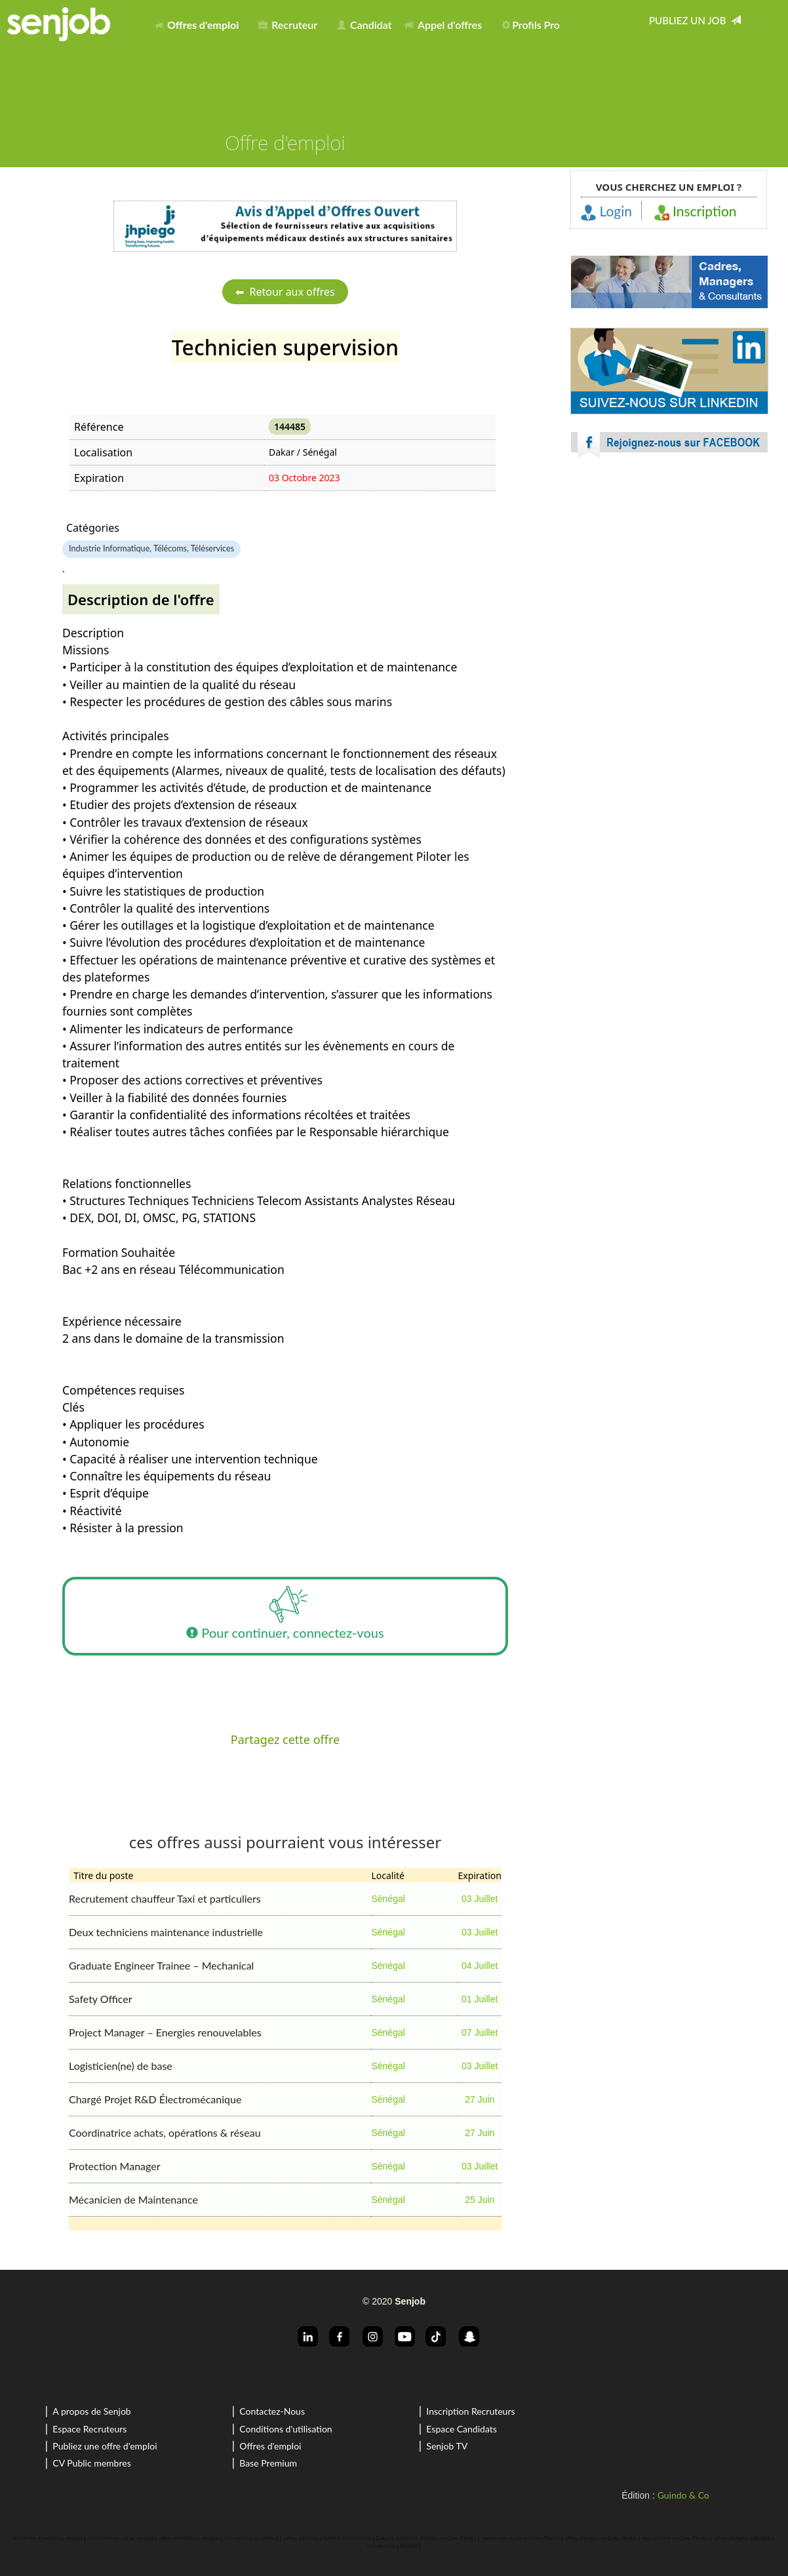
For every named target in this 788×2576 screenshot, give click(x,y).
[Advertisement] (669, 583)
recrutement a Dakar (365, 2538)
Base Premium (268, 2462)
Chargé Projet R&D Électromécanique (155, 2099)
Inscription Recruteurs (470, 2411)
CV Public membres (91, 2462)
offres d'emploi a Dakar (310, 2538)
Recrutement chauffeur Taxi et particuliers (165, 1898)
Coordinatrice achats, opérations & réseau (165, 2132)
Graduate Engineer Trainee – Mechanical (161, 1965)
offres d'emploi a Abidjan (742, 2538)
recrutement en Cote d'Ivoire (675, 2538)
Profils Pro (531, 24)
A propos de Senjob (91, 2411)
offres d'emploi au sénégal (189, 2538)
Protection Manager (115, 2166)
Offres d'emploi (270, 2445)
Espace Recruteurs (89, 2428)
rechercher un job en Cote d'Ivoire (521, 2538)
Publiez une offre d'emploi (104, 2445)
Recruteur (287, 24)
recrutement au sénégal (251, 2538)
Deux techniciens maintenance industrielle (166, 1932)
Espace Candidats (461, 2428)
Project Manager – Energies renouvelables (165, 2032)
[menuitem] (200, 22)
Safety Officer (100, 1998)
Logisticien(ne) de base (120, 2065)
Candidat (364, 24)
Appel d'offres (443, 24)
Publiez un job (695, 20)
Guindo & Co (683, 2495)
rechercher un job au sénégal (120, 2538)
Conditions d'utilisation (285, 2428)
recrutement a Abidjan (392, 2546)
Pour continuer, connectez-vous (285, 1616)
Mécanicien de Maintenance (133, 2199)
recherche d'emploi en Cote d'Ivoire (436, 2538)
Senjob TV (446, 2445)
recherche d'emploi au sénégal (47, 2538)
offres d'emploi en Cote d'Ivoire (601, 2538)
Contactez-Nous (272, 2411)
